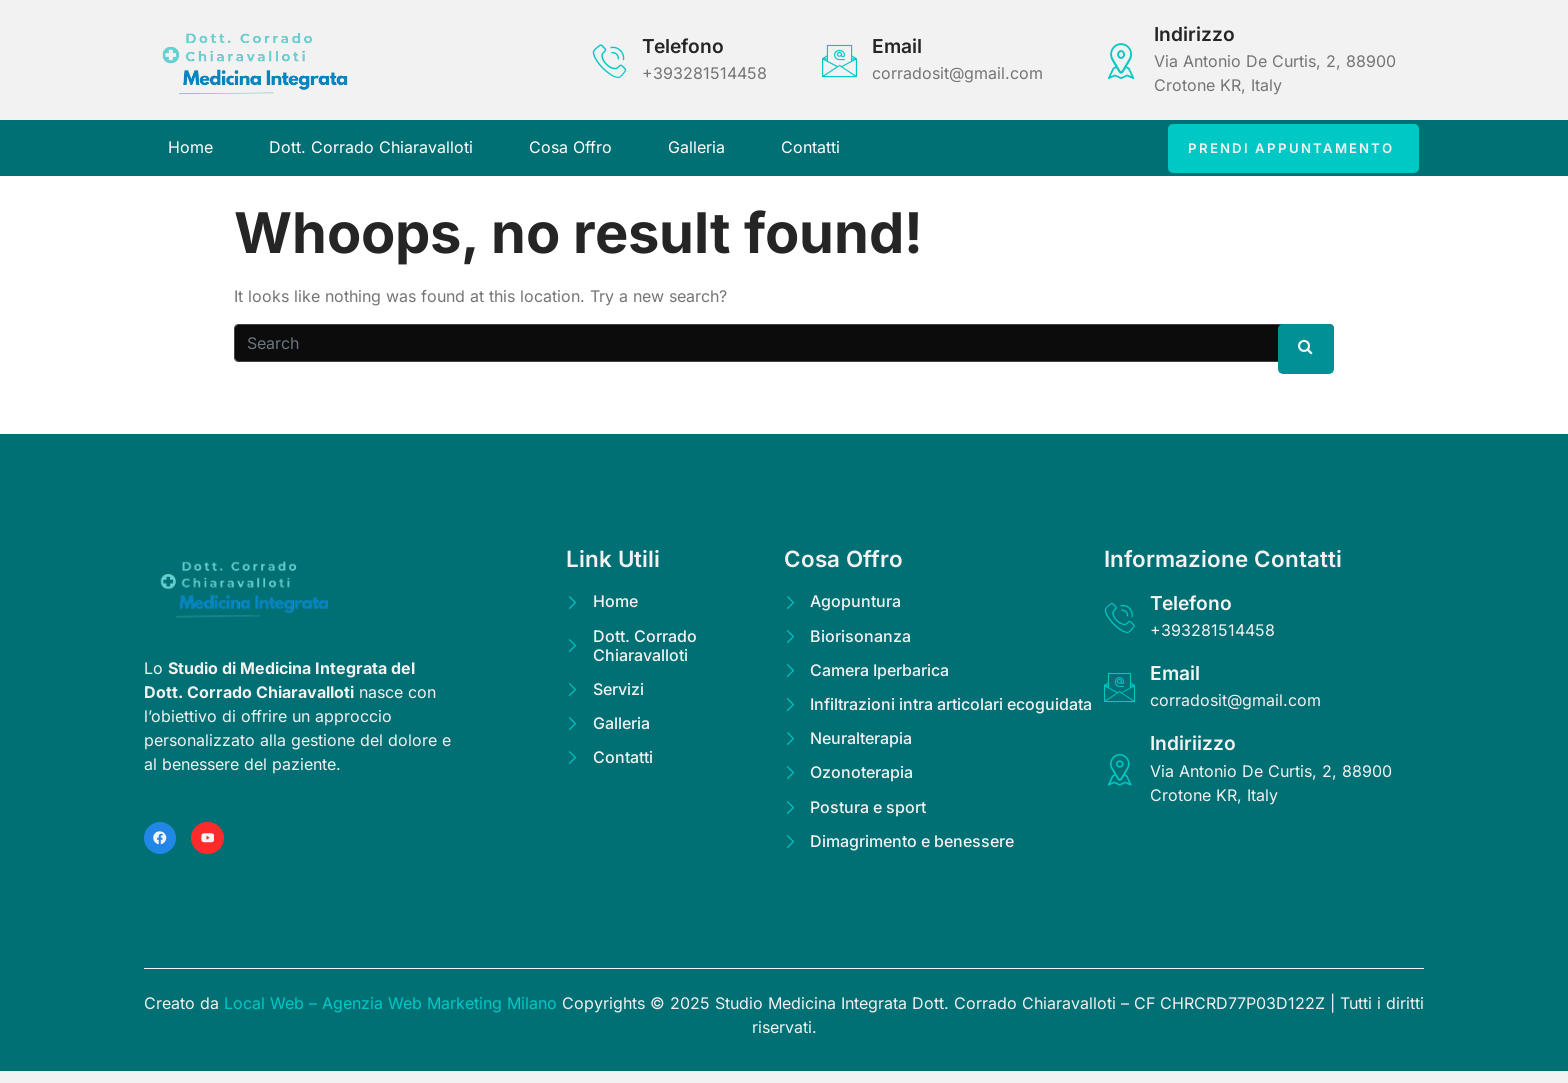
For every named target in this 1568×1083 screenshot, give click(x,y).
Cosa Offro (570, 152)
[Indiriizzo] (1121, 778)
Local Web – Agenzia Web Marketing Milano (393, 1015)
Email (897, 46)
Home (190, 152)
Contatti (810, 152)
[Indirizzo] (1121, 60)
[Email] (839, 60)
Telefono (683, 46)
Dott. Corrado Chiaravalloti (371, 152)
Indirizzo (1194, 34)
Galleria (696, 152)
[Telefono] (609, 60)
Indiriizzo (1197, 752)
